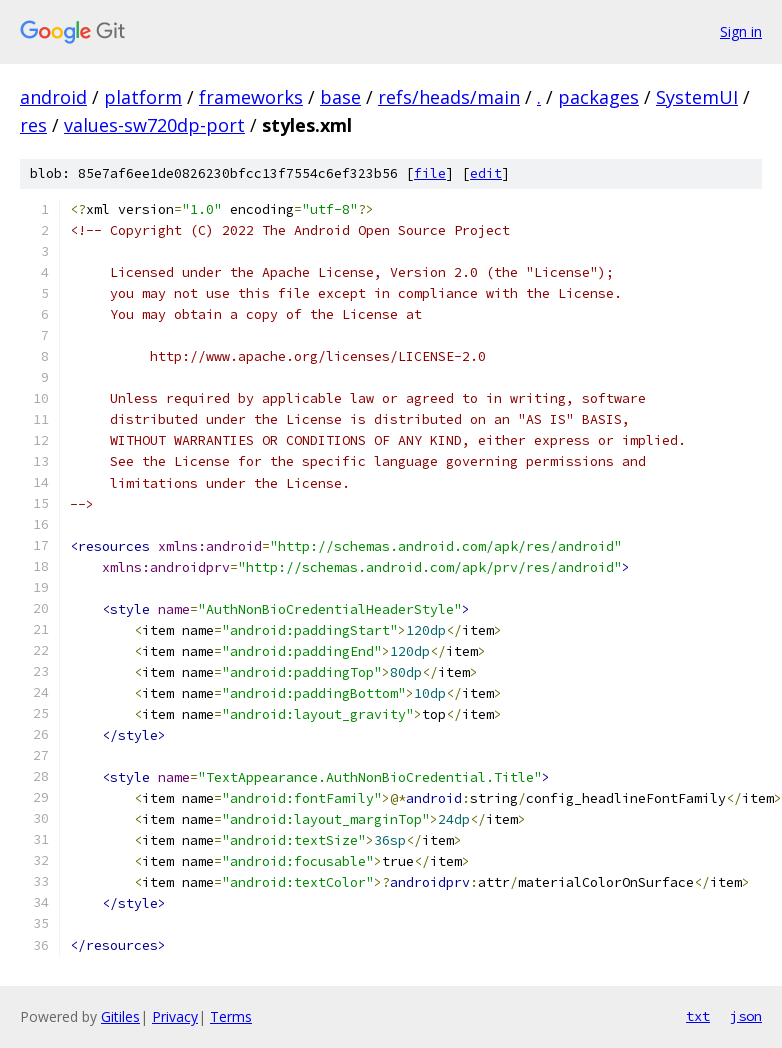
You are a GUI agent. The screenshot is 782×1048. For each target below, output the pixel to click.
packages (598, 97)
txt (698, 1016)
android (53, 97)
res (33, 125)
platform (143, 97)
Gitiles (120, 1016)
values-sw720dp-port (154, 125)
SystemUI (697, 97)
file (430, 173)
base (340, 97)
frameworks (251, 97)
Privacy (175, 1016)
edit (486, 173)
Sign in (741, 31)
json (746, 1016)
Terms (231, 1016)
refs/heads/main (449, 97)
